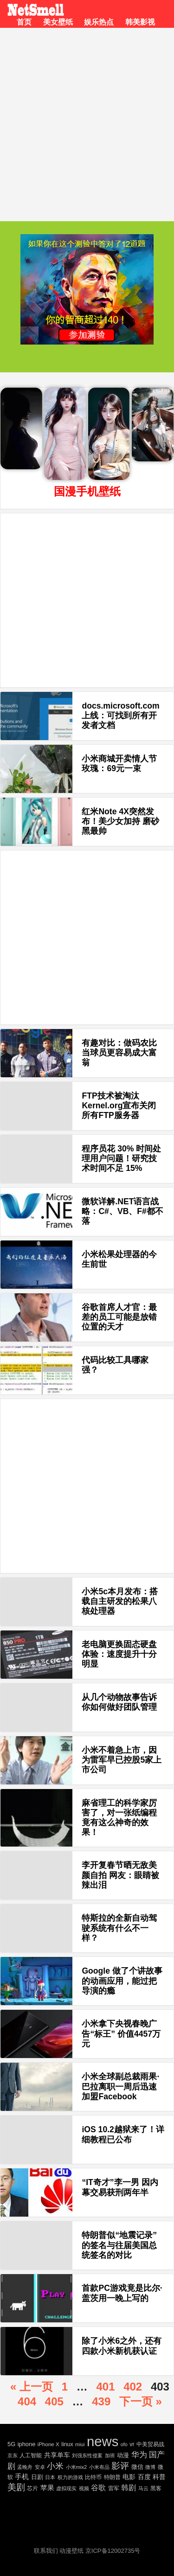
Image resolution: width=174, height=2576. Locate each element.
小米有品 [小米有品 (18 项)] (99, 2467)
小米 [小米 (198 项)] (55, 2466)
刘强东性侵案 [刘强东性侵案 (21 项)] (87, 2455)
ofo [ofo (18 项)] (124, 2444)
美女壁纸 (58, 22)
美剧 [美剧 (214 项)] (16, 2487)
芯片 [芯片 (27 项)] (32, 2488)
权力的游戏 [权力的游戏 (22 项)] (70, 2477)
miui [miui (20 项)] (79, 2444)
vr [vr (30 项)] (131, 2444)
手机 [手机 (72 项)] (22, 2476)
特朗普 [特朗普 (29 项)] (112, 2477)
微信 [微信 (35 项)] (137, 2466)
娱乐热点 (99, 22)
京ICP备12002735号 (113, 2550)
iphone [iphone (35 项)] (27, 2444)
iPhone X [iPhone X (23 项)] (48, 2444)
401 (105, 2386)
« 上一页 (31, 2386)
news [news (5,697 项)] (102, 2441)
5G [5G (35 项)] (11, 2444)
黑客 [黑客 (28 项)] (155, 2488)
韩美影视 (140, 22)
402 (132, 2386)
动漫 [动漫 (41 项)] (123, 2455)
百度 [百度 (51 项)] (144, 2476)
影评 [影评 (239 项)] (120, 2466)
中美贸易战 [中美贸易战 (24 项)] (150, 2444)
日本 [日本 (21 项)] (50, 2477)
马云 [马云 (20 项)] (143, 2488)
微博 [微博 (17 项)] (150, 2467)
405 (54, 2401)
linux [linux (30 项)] (67, 2444)
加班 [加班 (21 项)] (110, 2455)
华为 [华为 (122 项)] (139, 2454)
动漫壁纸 (71, 2550)
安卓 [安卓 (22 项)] (40, 2467)
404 (27, 2401)
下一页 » (140, 2401)
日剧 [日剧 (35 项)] (37, 2477)
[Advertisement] (87, 119)
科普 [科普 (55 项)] (159, 2476)
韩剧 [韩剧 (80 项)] (128, 2488)
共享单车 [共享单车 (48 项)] (57, 2455)
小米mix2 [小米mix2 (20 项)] (76, 2467)
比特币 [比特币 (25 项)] (93, 2477)
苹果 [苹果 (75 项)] (47, 2488)
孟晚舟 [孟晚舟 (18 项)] (24, 2467)
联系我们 (46, 2550)
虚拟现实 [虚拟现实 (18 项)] (66, 2488)
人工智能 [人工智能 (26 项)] (30, 2455)
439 (101, 2401)
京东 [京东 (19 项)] (12, 2455)
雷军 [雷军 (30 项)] (113, 2488)
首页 (24, 22)
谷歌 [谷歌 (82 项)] (98, 2488)
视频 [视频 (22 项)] (84, 2488)
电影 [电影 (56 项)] (128, 2476)
